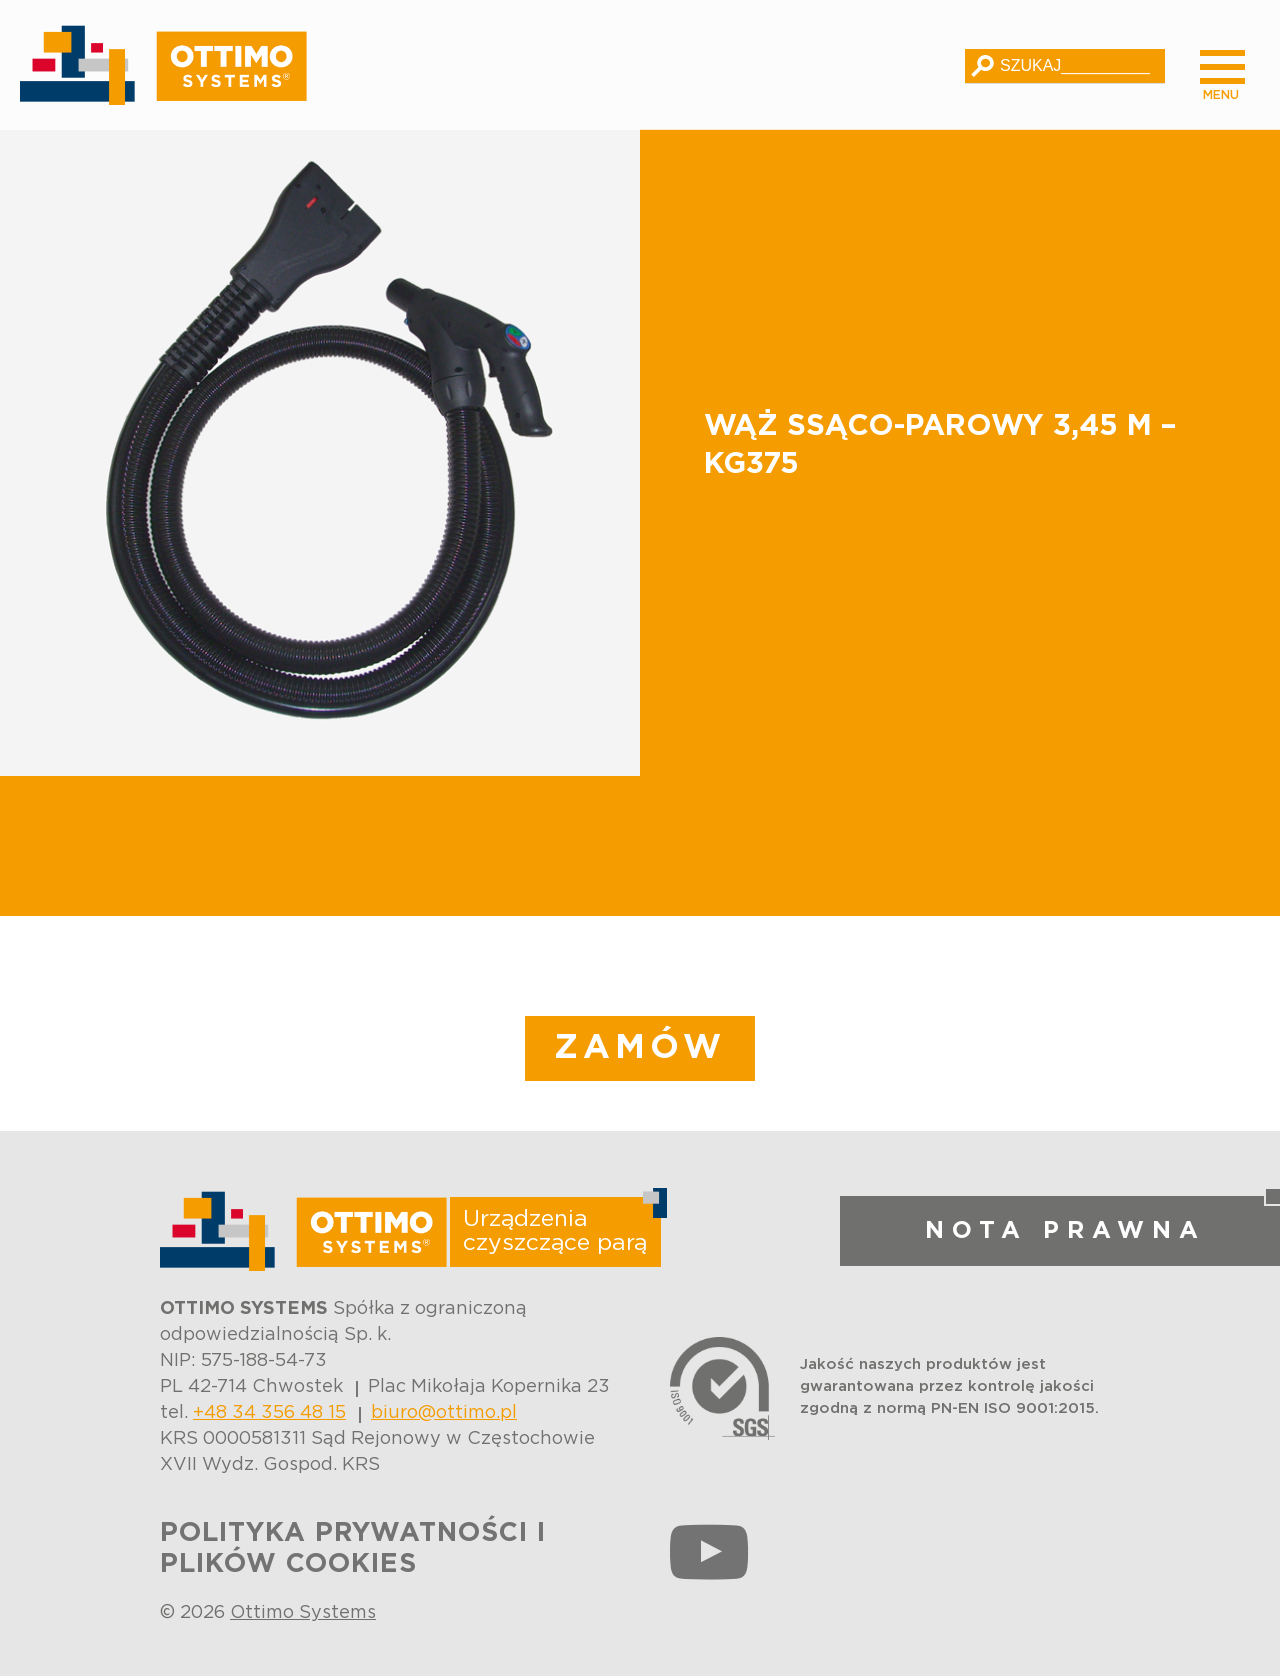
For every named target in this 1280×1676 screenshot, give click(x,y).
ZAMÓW (640, 1048)
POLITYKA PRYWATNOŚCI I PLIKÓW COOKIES (353, 1548)
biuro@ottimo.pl (444, 1413)
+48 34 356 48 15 (269, 1413)
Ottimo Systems (303, 1613)
